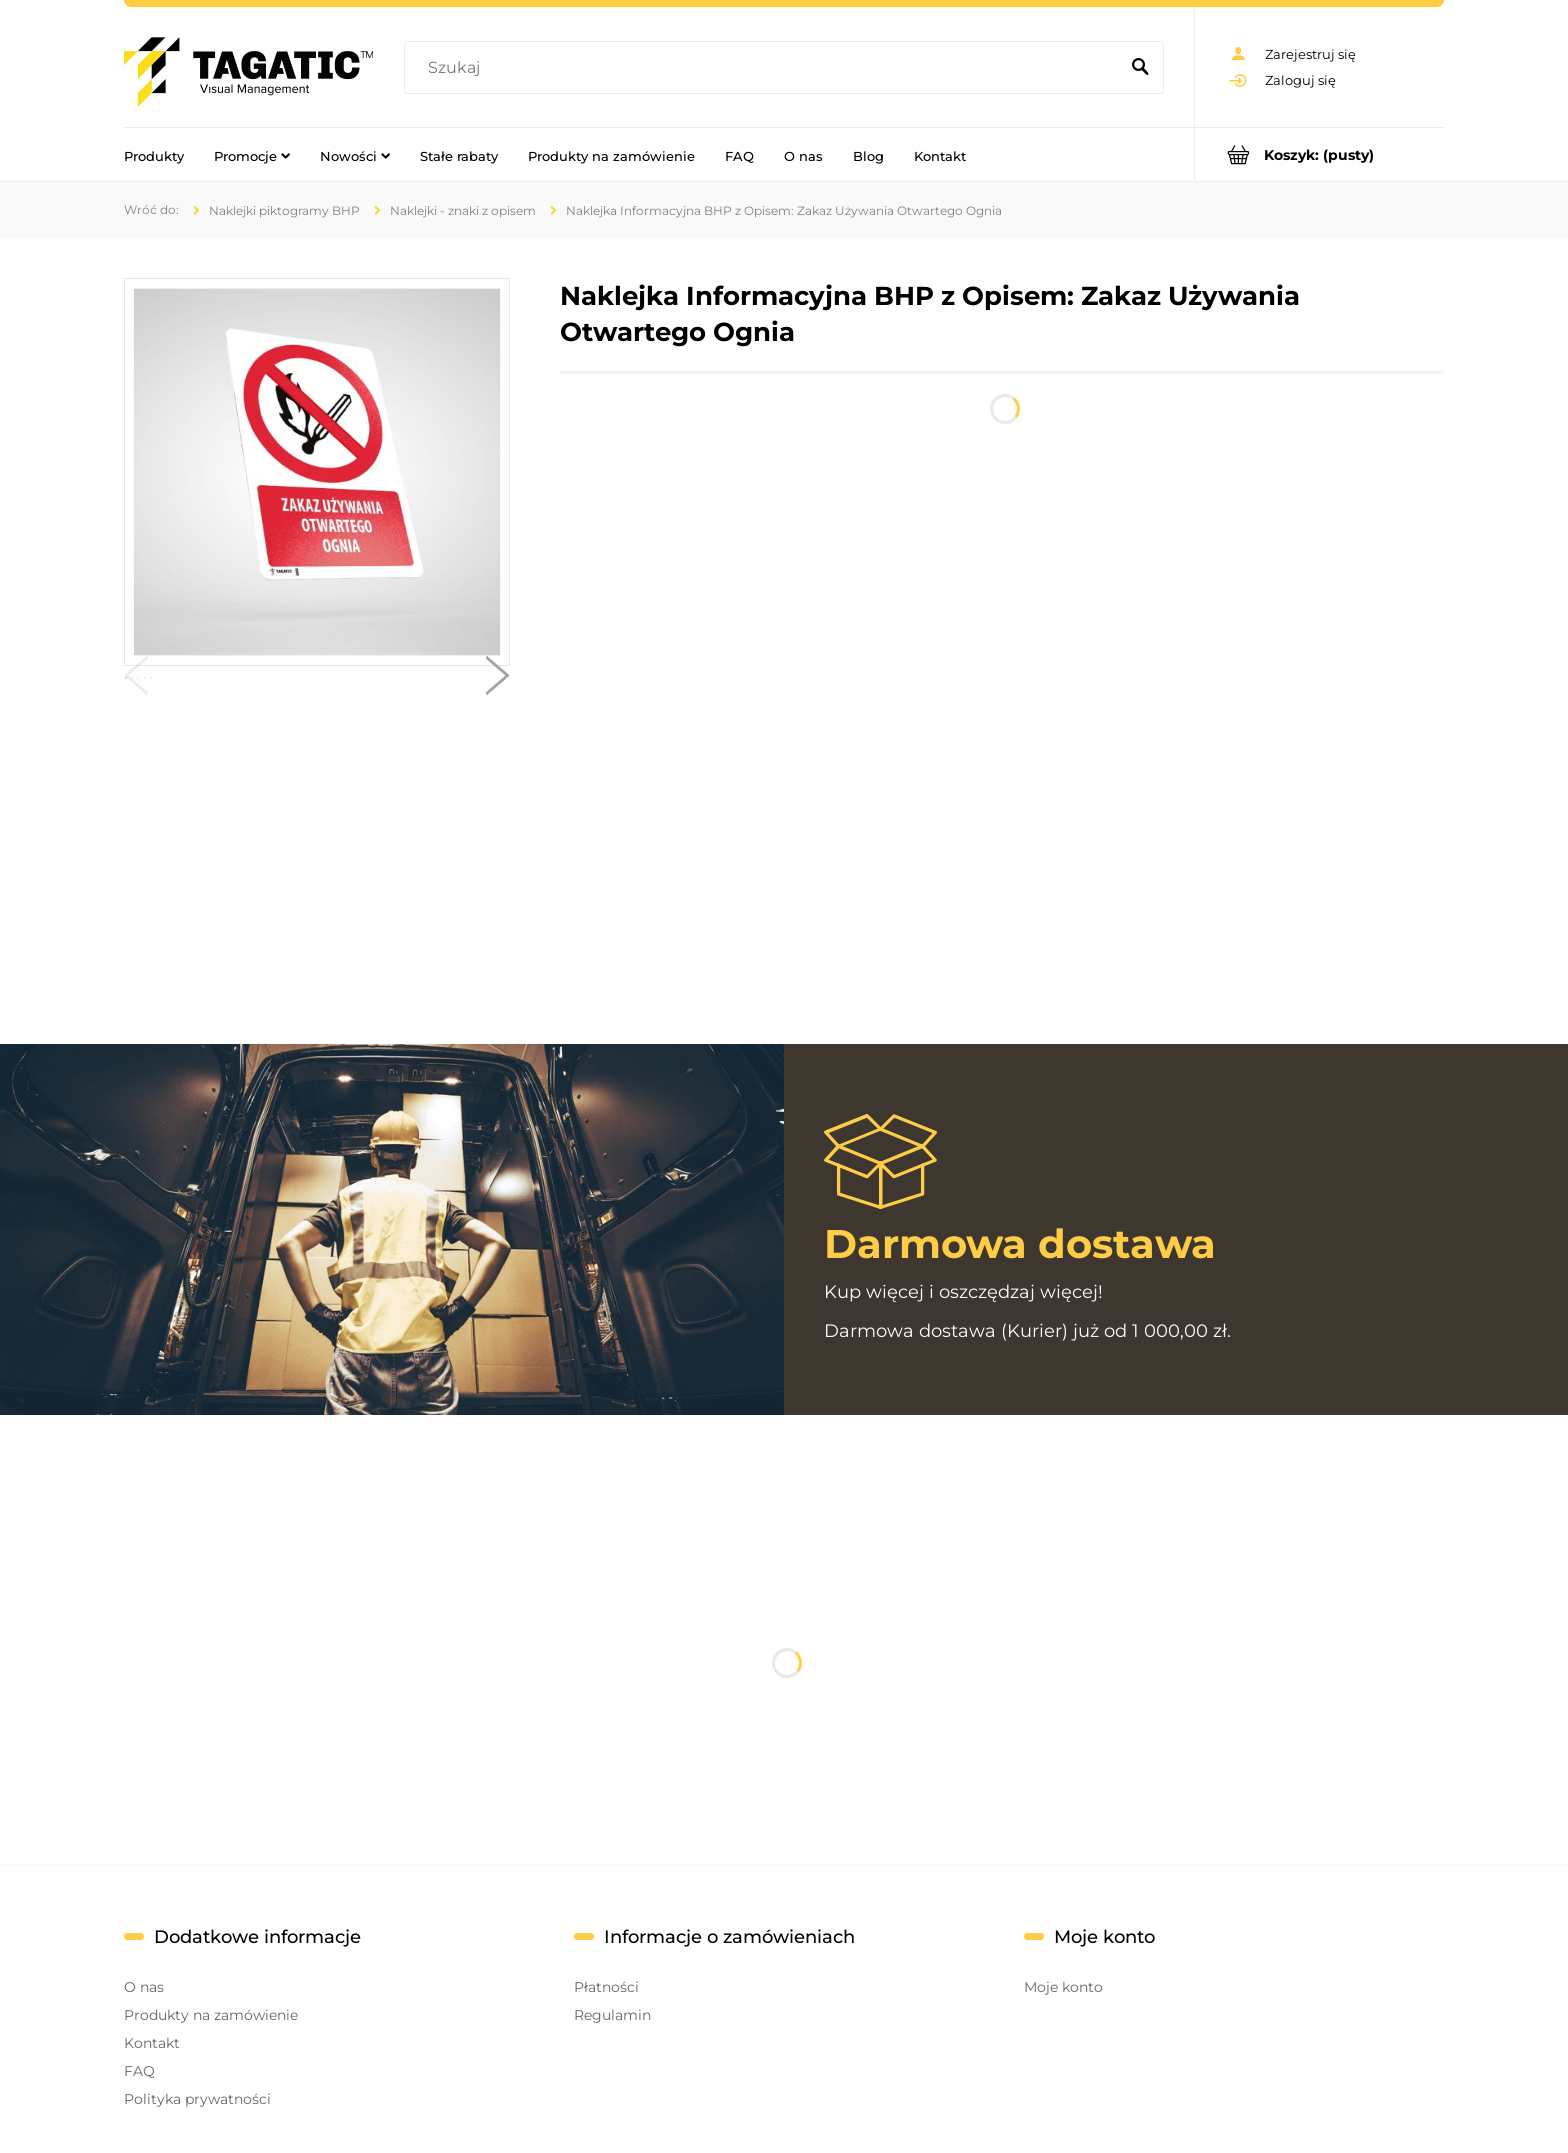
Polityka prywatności (197, 2099)
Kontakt (152, 2043)
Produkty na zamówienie (211, 2015)
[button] (136, 680)
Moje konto (1063, 1987)
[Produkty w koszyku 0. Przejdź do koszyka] (1319, 154)
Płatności (606, 1987)
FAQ (139, 2071)
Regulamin (612, 2015)
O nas (144, 1987)
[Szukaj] (1140, 68)
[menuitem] (154, 155)
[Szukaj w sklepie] (765, 68)
